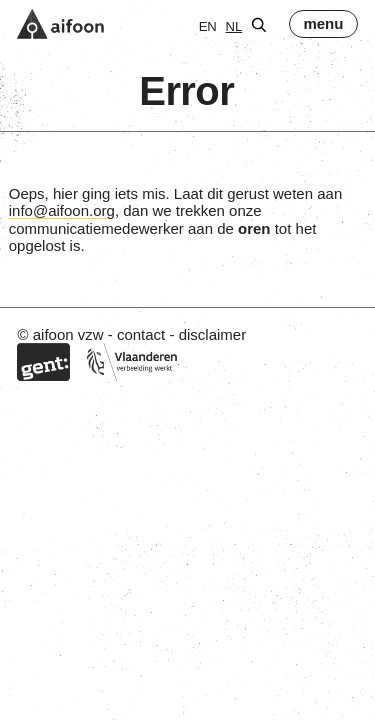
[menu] (323, 24)
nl (234, 26)
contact (141, 334)
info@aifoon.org (62, 210)
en (208, 26)
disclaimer (213, 334)
